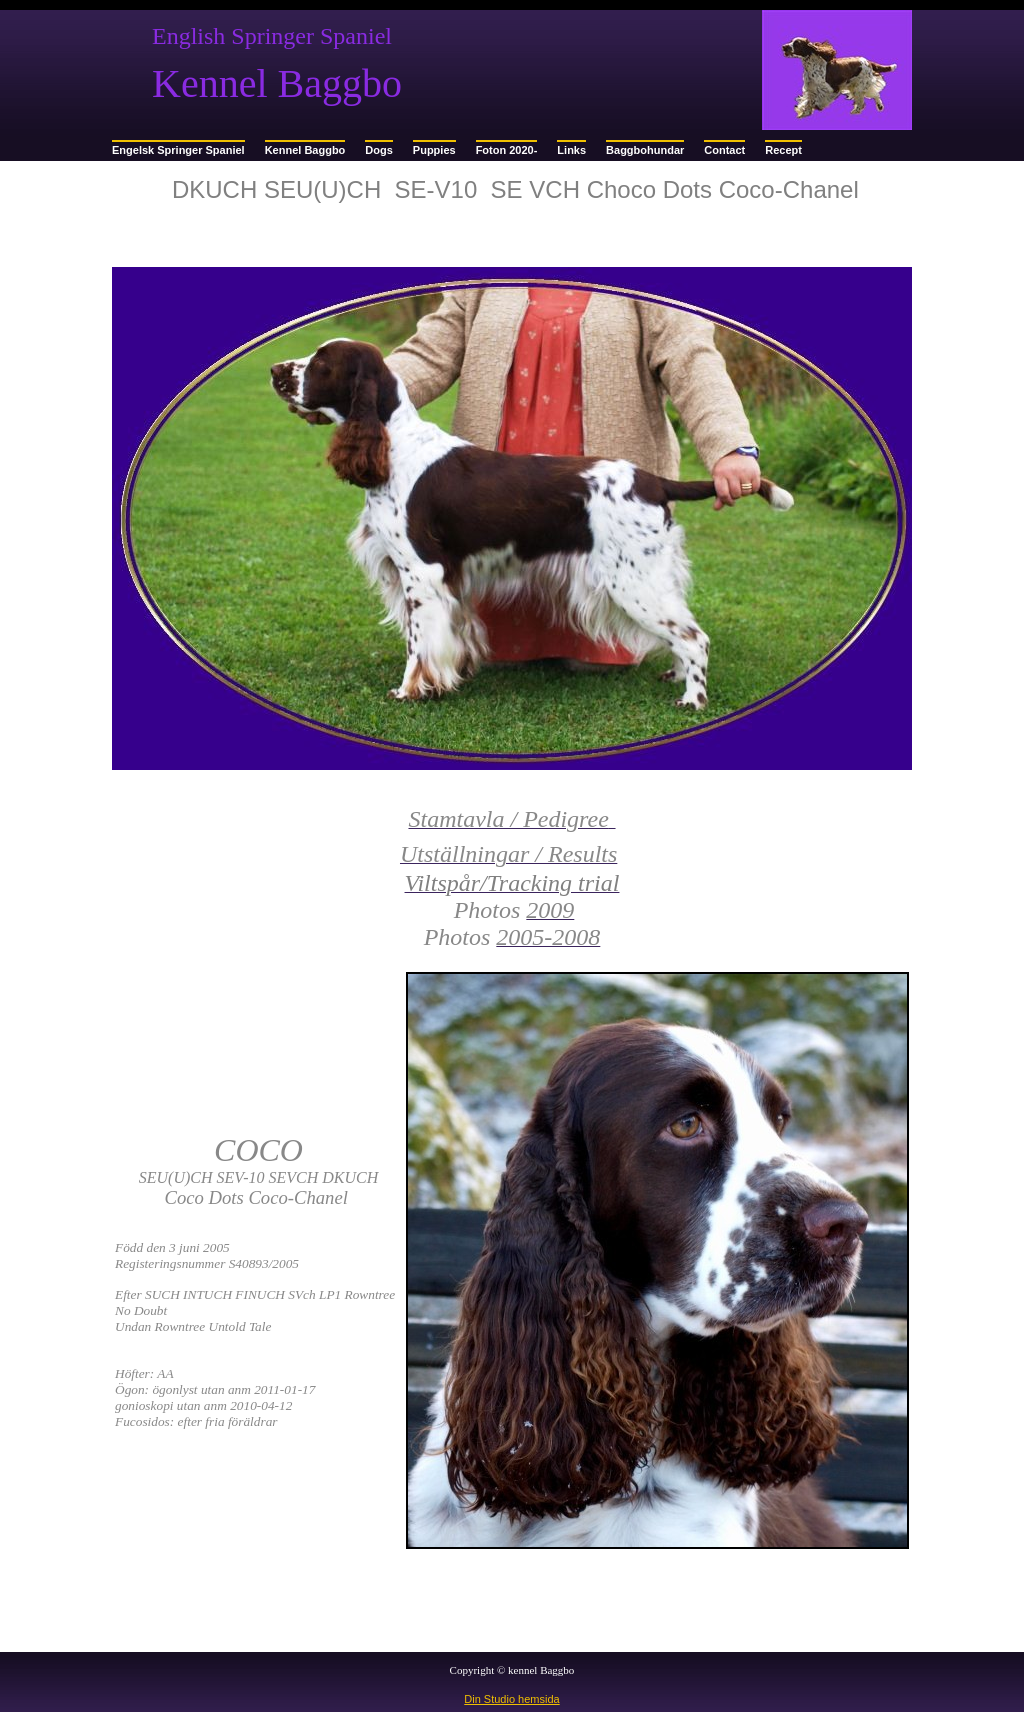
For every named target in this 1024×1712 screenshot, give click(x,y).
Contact (724, 150)
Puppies (434, 150)
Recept (783, 150)
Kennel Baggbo (305, 150)
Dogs (379, 150)
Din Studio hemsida (511, 1699)
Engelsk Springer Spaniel (178, 150)
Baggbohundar (645, 150)
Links (571, 150)
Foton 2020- (507, 150)
